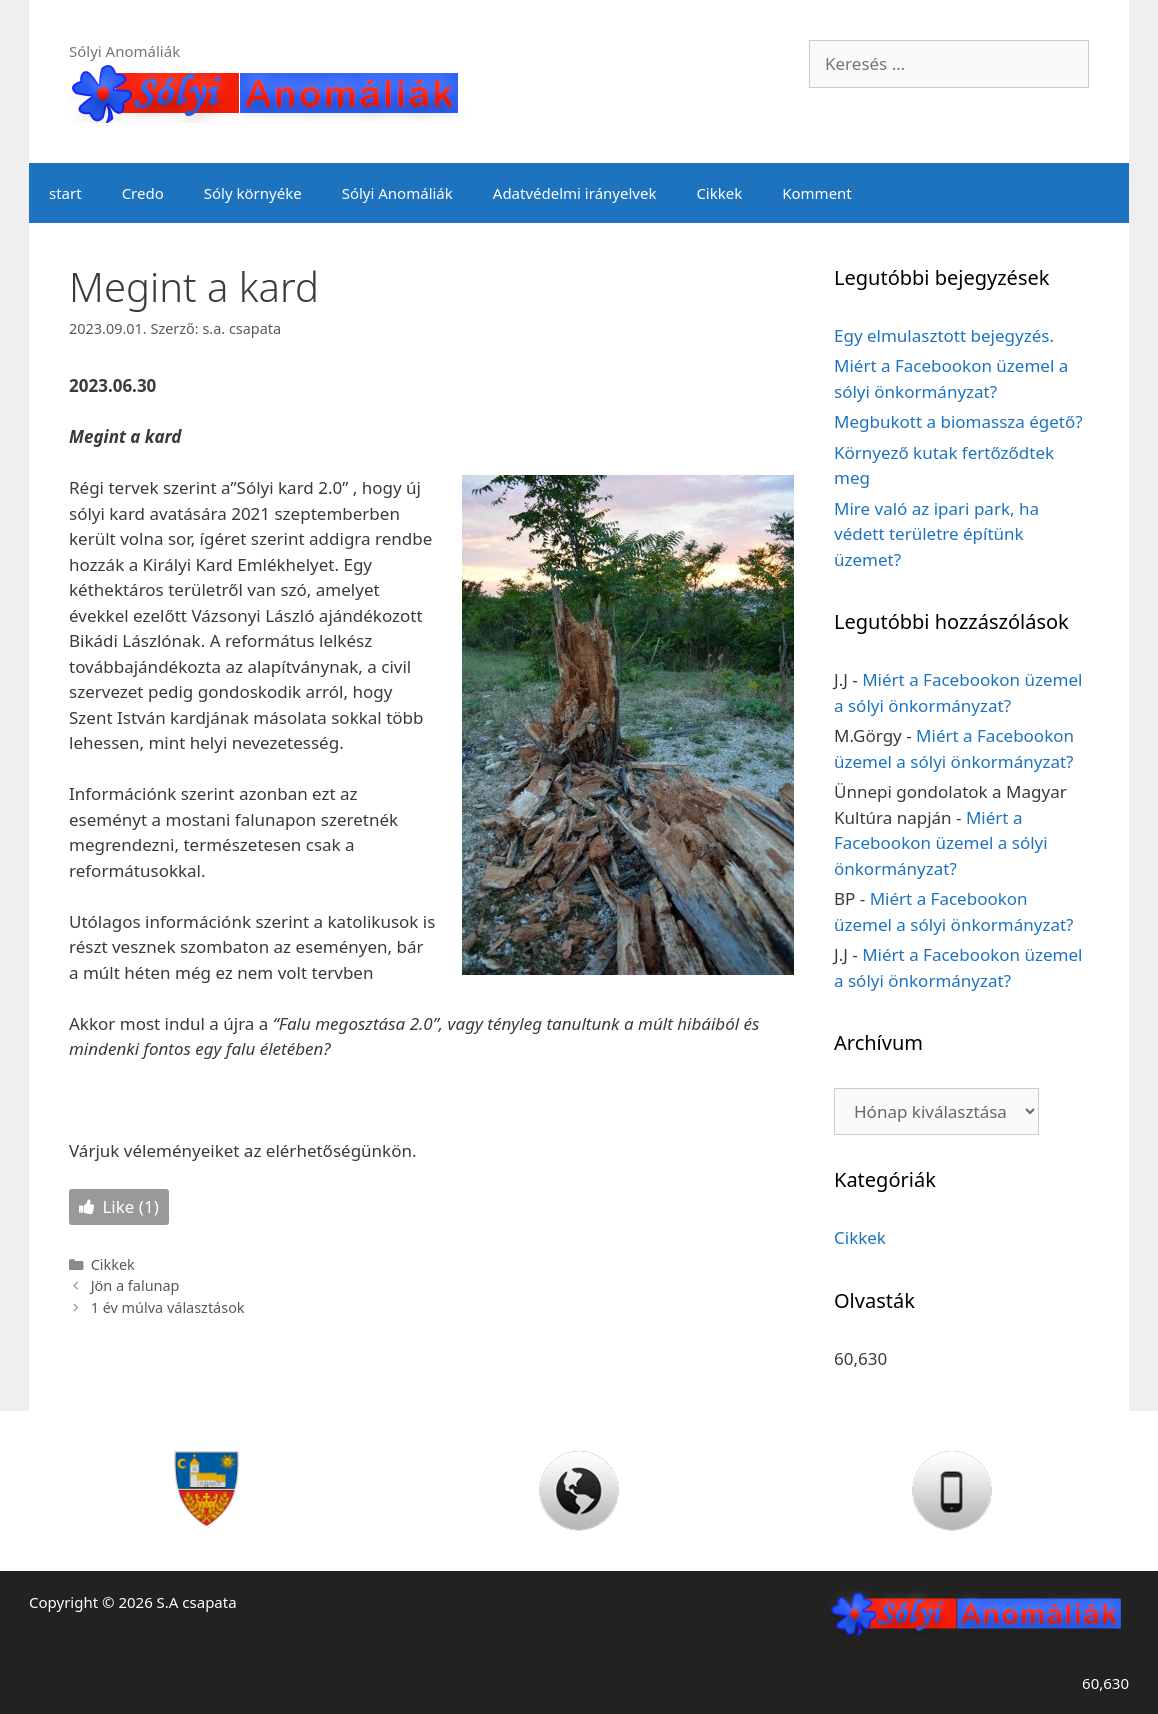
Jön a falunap (135, 1285)
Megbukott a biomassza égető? (958, 421)
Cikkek (719, 193)
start (65, 193)
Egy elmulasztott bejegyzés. (944, 335)
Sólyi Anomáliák (397, 193)
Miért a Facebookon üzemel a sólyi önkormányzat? (941, 843)
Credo (143, 193)
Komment (817, 193)
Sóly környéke (253, 193)
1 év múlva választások (168, 1307)
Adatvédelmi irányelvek (575, 193)
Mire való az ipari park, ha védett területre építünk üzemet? (936, 534)
